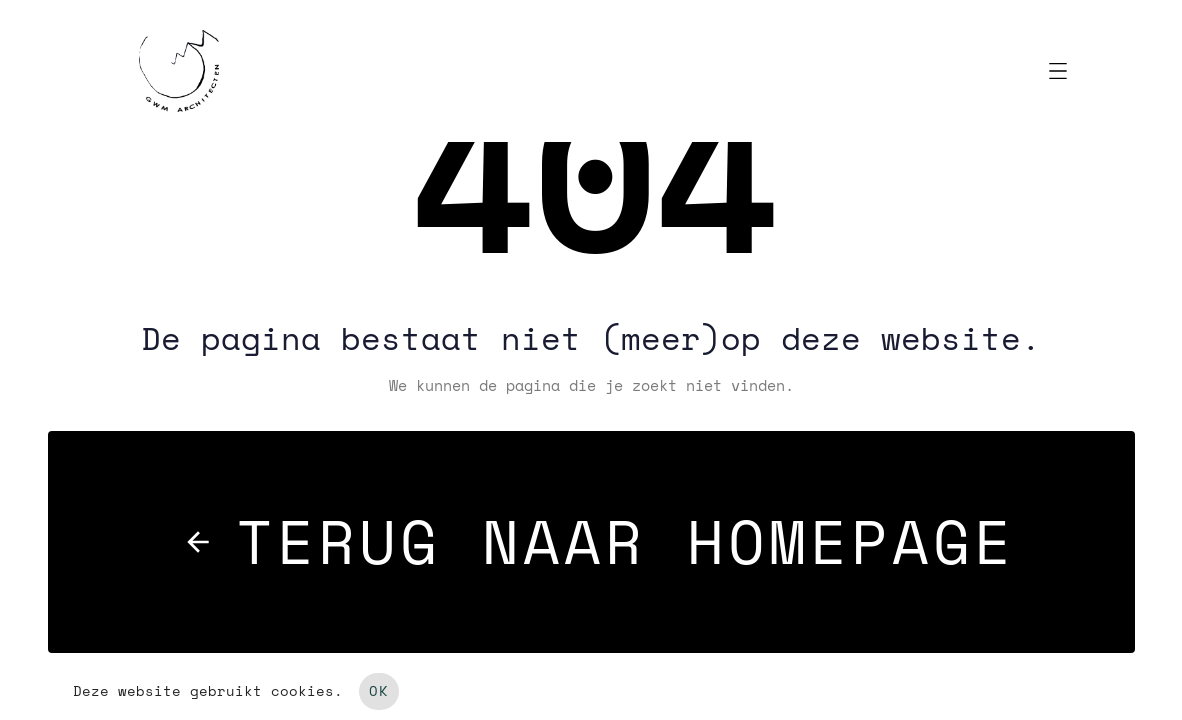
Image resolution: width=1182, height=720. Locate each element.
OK (379, 691)
